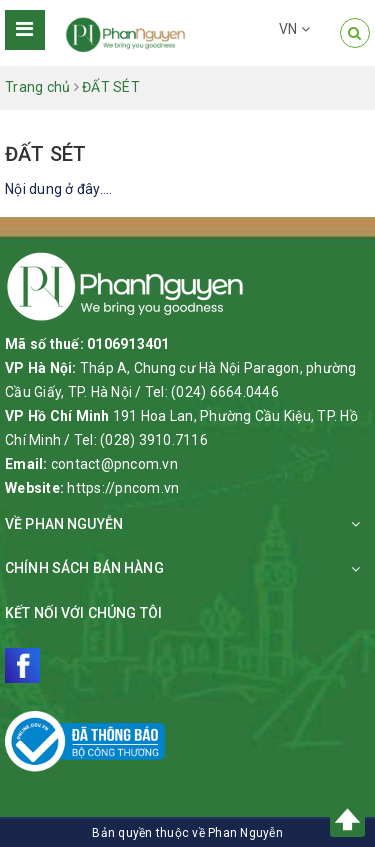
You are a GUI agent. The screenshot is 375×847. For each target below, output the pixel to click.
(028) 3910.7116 (154, 440)
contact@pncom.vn (114, 464)
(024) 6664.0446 (225, 392)
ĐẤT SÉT (45, 154)
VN (294, 29)
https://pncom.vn (123, 488)
